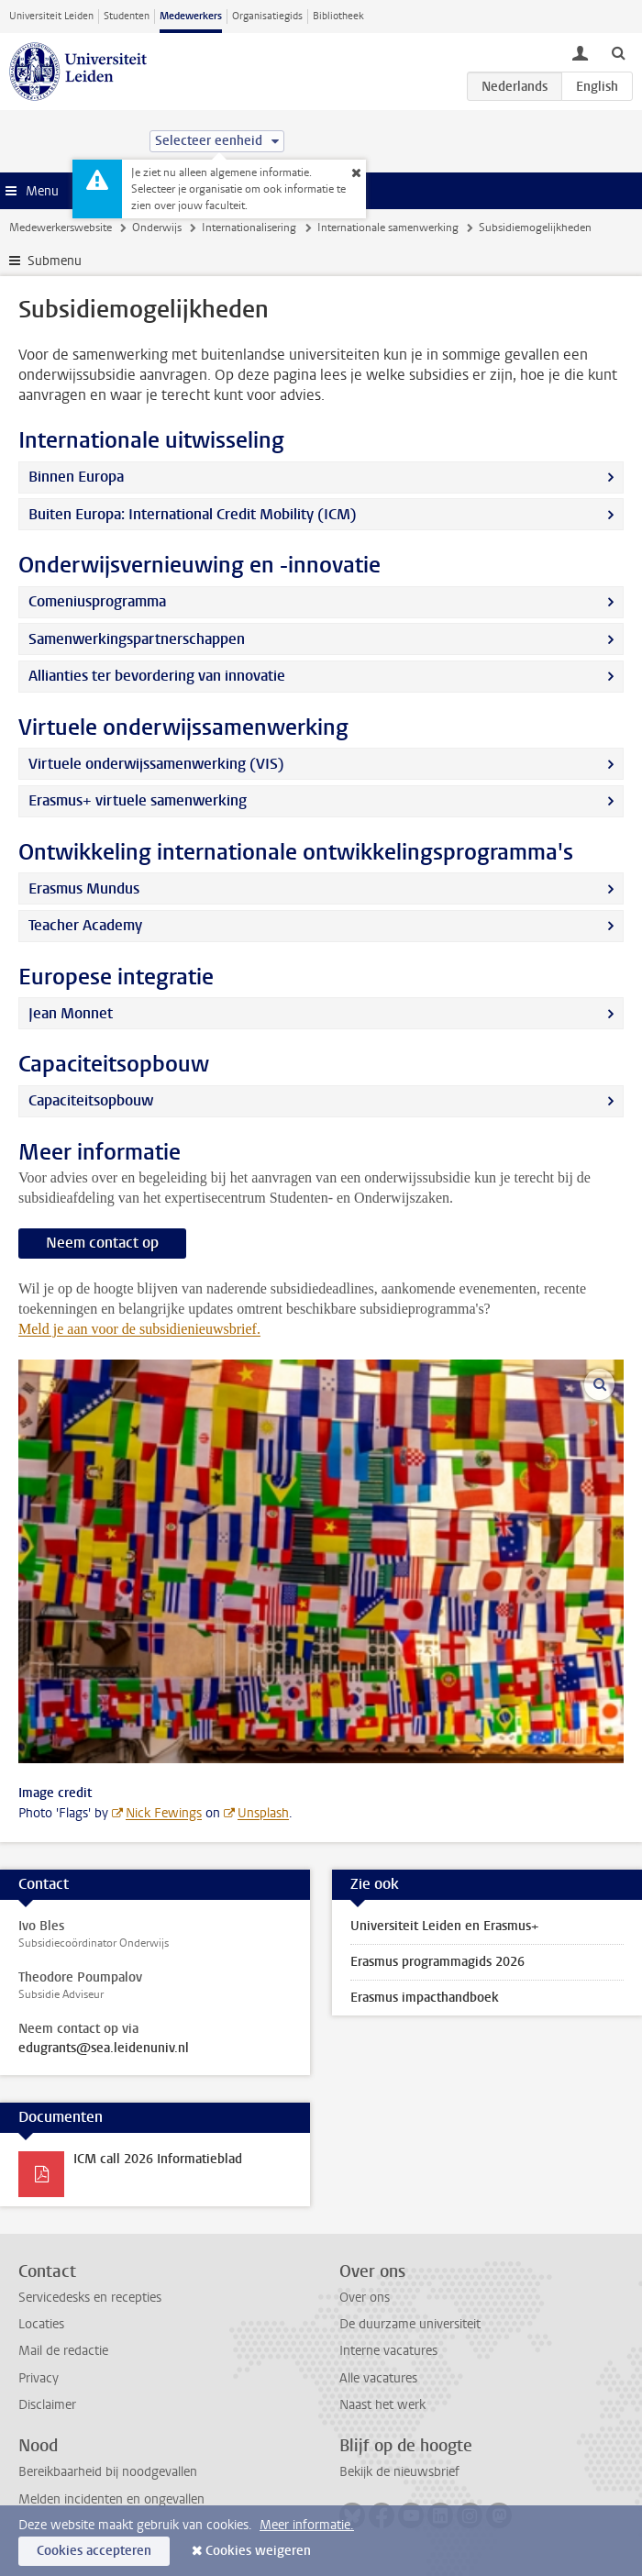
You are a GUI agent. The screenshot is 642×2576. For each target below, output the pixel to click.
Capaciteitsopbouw (90, 1100)
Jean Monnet (70, 1013)
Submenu (55, 261)
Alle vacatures (378, 2378)
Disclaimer (47, 2405)
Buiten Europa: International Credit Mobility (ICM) (192, 514)
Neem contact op (102, 1242)
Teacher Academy (85, 925)
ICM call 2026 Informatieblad (157, 2159)
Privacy (38, 2378)
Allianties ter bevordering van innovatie (156, 675)
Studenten (126, 16)
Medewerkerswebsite (60, 227)
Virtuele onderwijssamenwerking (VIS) (156, 763)
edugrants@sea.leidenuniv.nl (103, 2048)
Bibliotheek (338, 16)
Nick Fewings (164, 1813)
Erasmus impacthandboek (424, 1997)
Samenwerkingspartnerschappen (136, 639)
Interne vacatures (388, 2350)
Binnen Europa (76, 476)
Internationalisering (249, 227)
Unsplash (263, 1813)
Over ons (364, 2297)
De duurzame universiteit (410, 2324)
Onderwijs (157, 227)
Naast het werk (382, 2405)
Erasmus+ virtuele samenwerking (137, 800)
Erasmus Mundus (83, 888)
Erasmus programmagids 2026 (437, 1962)
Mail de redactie (63, 2350)
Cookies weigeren (258, 2550)
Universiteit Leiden (51, 16)
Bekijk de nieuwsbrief (399, 2472)
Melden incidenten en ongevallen (111, 2499)
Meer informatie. (307, 2525)
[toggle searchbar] (618, 52)
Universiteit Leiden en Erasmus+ (444, 1926)
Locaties (41, 2324)
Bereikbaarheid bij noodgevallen (107, 2472)
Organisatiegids (267, 16)
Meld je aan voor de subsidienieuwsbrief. (139, 1329)
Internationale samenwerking (388, 227)
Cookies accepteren (94, 2550)
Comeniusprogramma (97, 601)
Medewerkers (191, 16)
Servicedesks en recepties (89, 2297)
